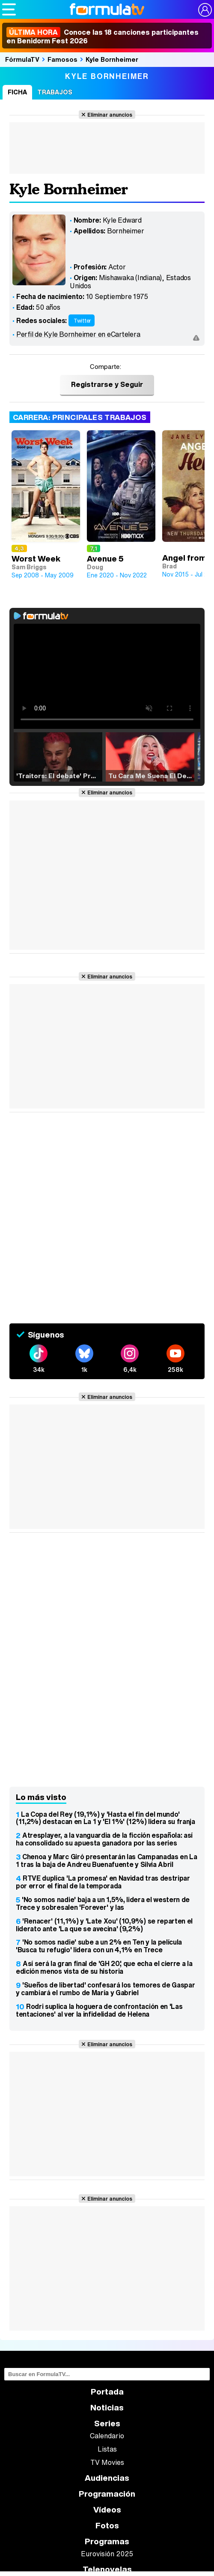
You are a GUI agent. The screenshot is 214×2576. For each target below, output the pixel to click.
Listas (107, 2449)
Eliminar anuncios (109, 114)
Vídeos (107, 2510)
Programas (107, 2541)
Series (107, 2423)
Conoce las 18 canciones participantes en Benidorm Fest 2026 (102, 36)
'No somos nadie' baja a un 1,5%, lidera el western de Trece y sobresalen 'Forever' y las (103, 1903)
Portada (107, 2392)
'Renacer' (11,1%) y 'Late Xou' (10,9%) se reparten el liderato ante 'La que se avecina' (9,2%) (104, 1925)
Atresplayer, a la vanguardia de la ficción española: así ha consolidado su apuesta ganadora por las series (104, 1839)
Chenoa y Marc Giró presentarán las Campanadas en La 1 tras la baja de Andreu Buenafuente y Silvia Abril (106, 1860)
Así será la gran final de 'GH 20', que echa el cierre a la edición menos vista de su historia (104, 1967)
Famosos (62, 59)
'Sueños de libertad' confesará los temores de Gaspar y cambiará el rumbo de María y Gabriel (105, 1989)
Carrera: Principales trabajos (80, 417)
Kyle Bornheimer (112, 59)
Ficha (17, 92)
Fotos (107, 2526)
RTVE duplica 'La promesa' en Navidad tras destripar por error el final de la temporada (103, 1882)
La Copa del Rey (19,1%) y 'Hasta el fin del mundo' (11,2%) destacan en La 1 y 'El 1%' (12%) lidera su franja (105, 1818)
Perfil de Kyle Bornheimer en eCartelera (78, 334)
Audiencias (107, 2478)
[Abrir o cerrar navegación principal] (9, 9)
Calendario (107, 2436)
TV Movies (107, 2462)
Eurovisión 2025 (107, 2554)
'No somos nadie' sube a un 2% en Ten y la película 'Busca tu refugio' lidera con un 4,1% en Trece (99, 1946)
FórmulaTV (22, 59)
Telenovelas (107, 2569)
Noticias (107, 2408)
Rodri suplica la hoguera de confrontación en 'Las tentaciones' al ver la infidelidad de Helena (99, 2010)
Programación (107, 2494)
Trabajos (54, 92)
